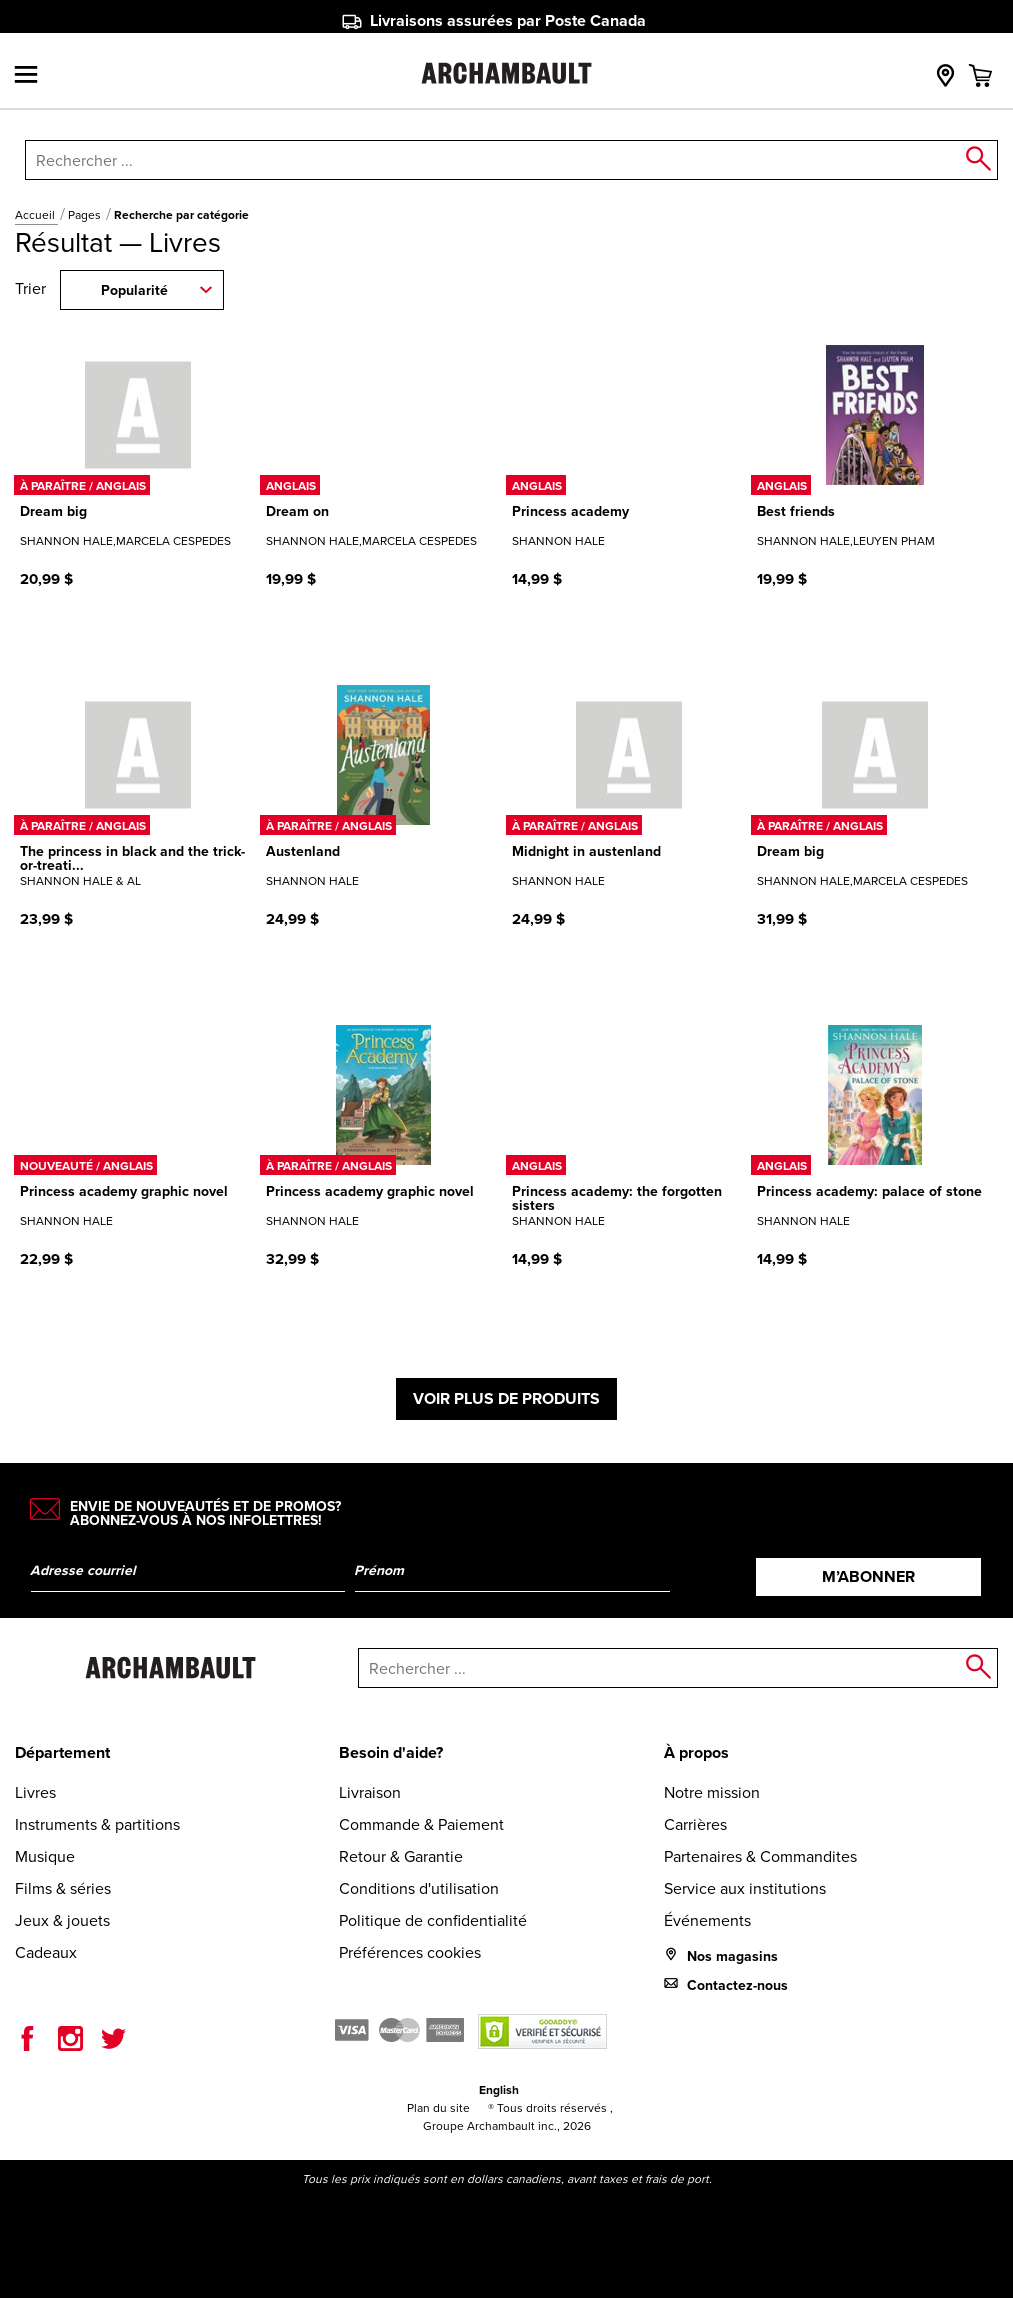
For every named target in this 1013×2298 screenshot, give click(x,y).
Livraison (370, 1792)
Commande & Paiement (421, 1824)
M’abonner (868, 1576)
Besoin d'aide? (391, 1752)
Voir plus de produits (506, 1398)
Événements (707, 1920)
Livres (35, 1792)
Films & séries (63, 1888)
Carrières (695, 1824)
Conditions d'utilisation (419, 1888)
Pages (86, 215)
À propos (696, 1752)
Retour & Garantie (401, 1856)
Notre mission (712, 1792)
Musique (45, 1856)
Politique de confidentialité (433, 1920)
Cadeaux (46, 1952)
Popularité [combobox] (134, 290)
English (499, 2090)
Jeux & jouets (62, 1920)
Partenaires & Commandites (760, 1856)
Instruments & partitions (97, 1824)
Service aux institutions (745, 1888)
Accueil (36, 215)
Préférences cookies (410, 1952)
